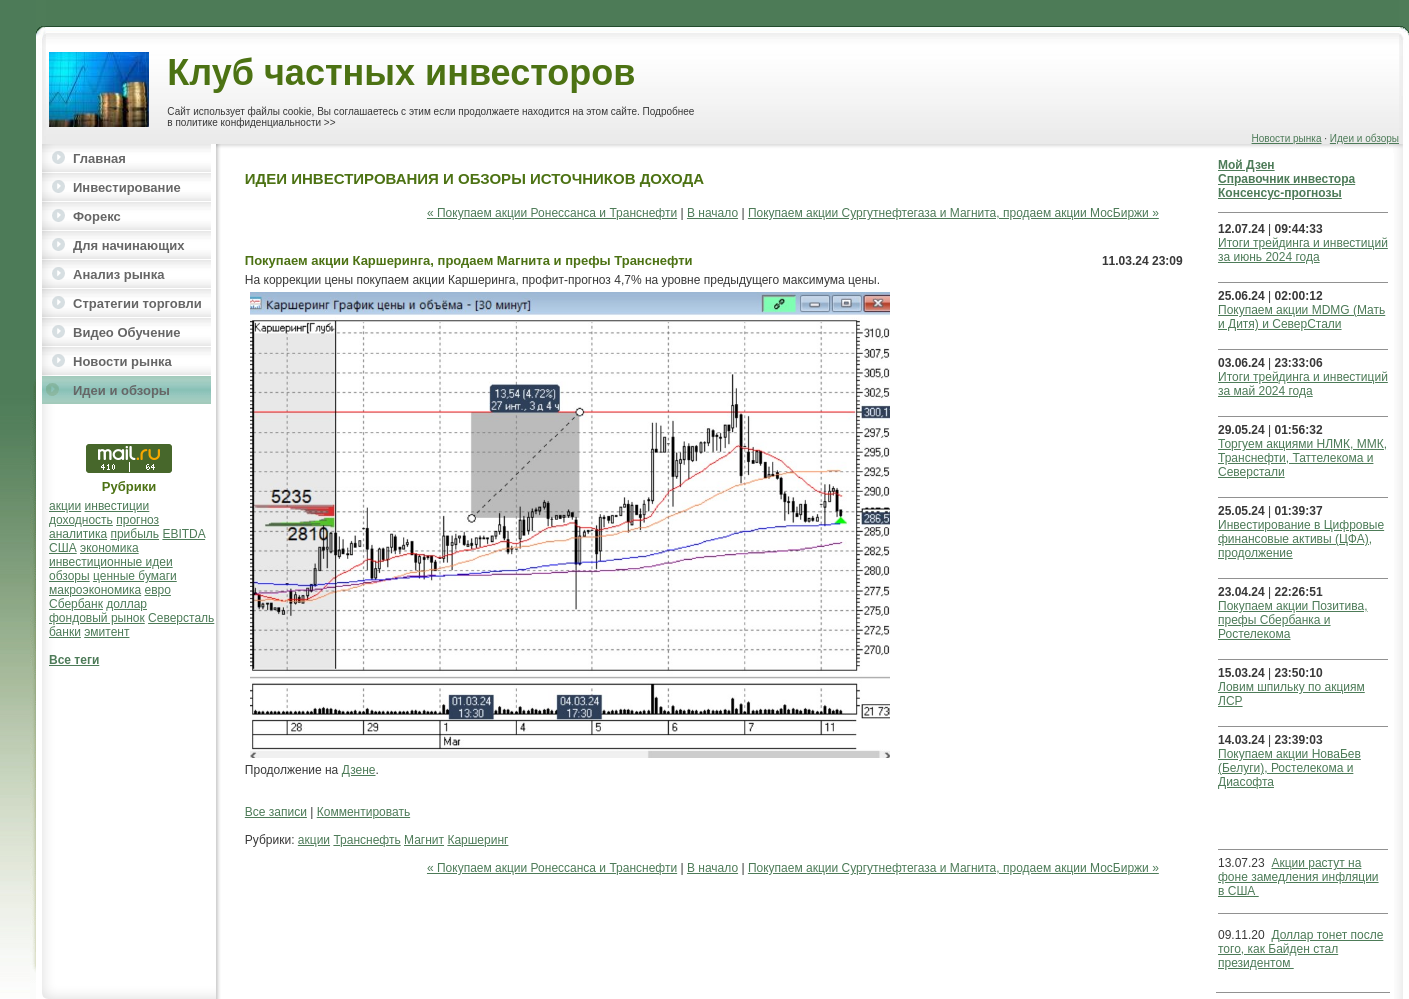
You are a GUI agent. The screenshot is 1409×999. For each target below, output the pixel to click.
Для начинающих (128, 245)
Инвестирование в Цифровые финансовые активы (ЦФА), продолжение (1301, 539)
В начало (712, 213)
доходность (81, 520)
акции (65, 506)
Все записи (276, 812)
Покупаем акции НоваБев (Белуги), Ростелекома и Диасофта (1289, 768)
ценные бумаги (135, 576)
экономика (109, 548)
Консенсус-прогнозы (1280, 193)
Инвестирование (127, 187)
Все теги (74, 660)
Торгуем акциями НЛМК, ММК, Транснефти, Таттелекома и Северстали (1302, 458)
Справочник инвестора (1286, 179)
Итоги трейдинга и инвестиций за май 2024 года (1303, 384)
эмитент (106, 632)
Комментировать (363, 812)
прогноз (137, 520)
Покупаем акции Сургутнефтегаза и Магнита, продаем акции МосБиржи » (953, 213)
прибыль (134, 534)
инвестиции (117, 506)
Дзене (359, 770)
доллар (126, 604)
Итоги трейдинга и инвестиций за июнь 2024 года (1303, 250)
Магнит (424, 840)
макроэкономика (95, 590)
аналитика (78, 534)
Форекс (97, 216)
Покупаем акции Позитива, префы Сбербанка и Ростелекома (1292, 620)
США (63, 548)
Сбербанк (76, 604)
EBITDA (183, 534)
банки (65, 632)
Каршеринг (477, 840)
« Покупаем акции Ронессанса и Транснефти (552, 213)
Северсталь (181, 618)
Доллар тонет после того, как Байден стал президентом (1300, 949)
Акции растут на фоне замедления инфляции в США (1298, 877)
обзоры (69, 576)
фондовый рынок (97, 618)
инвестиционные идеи (111, 562)
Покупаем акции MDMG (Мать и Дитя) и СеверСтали (1301, 317)
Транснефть (366, 840)
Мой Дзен (1246, 165)
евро (158, 590)
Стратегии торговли (137, 303)
